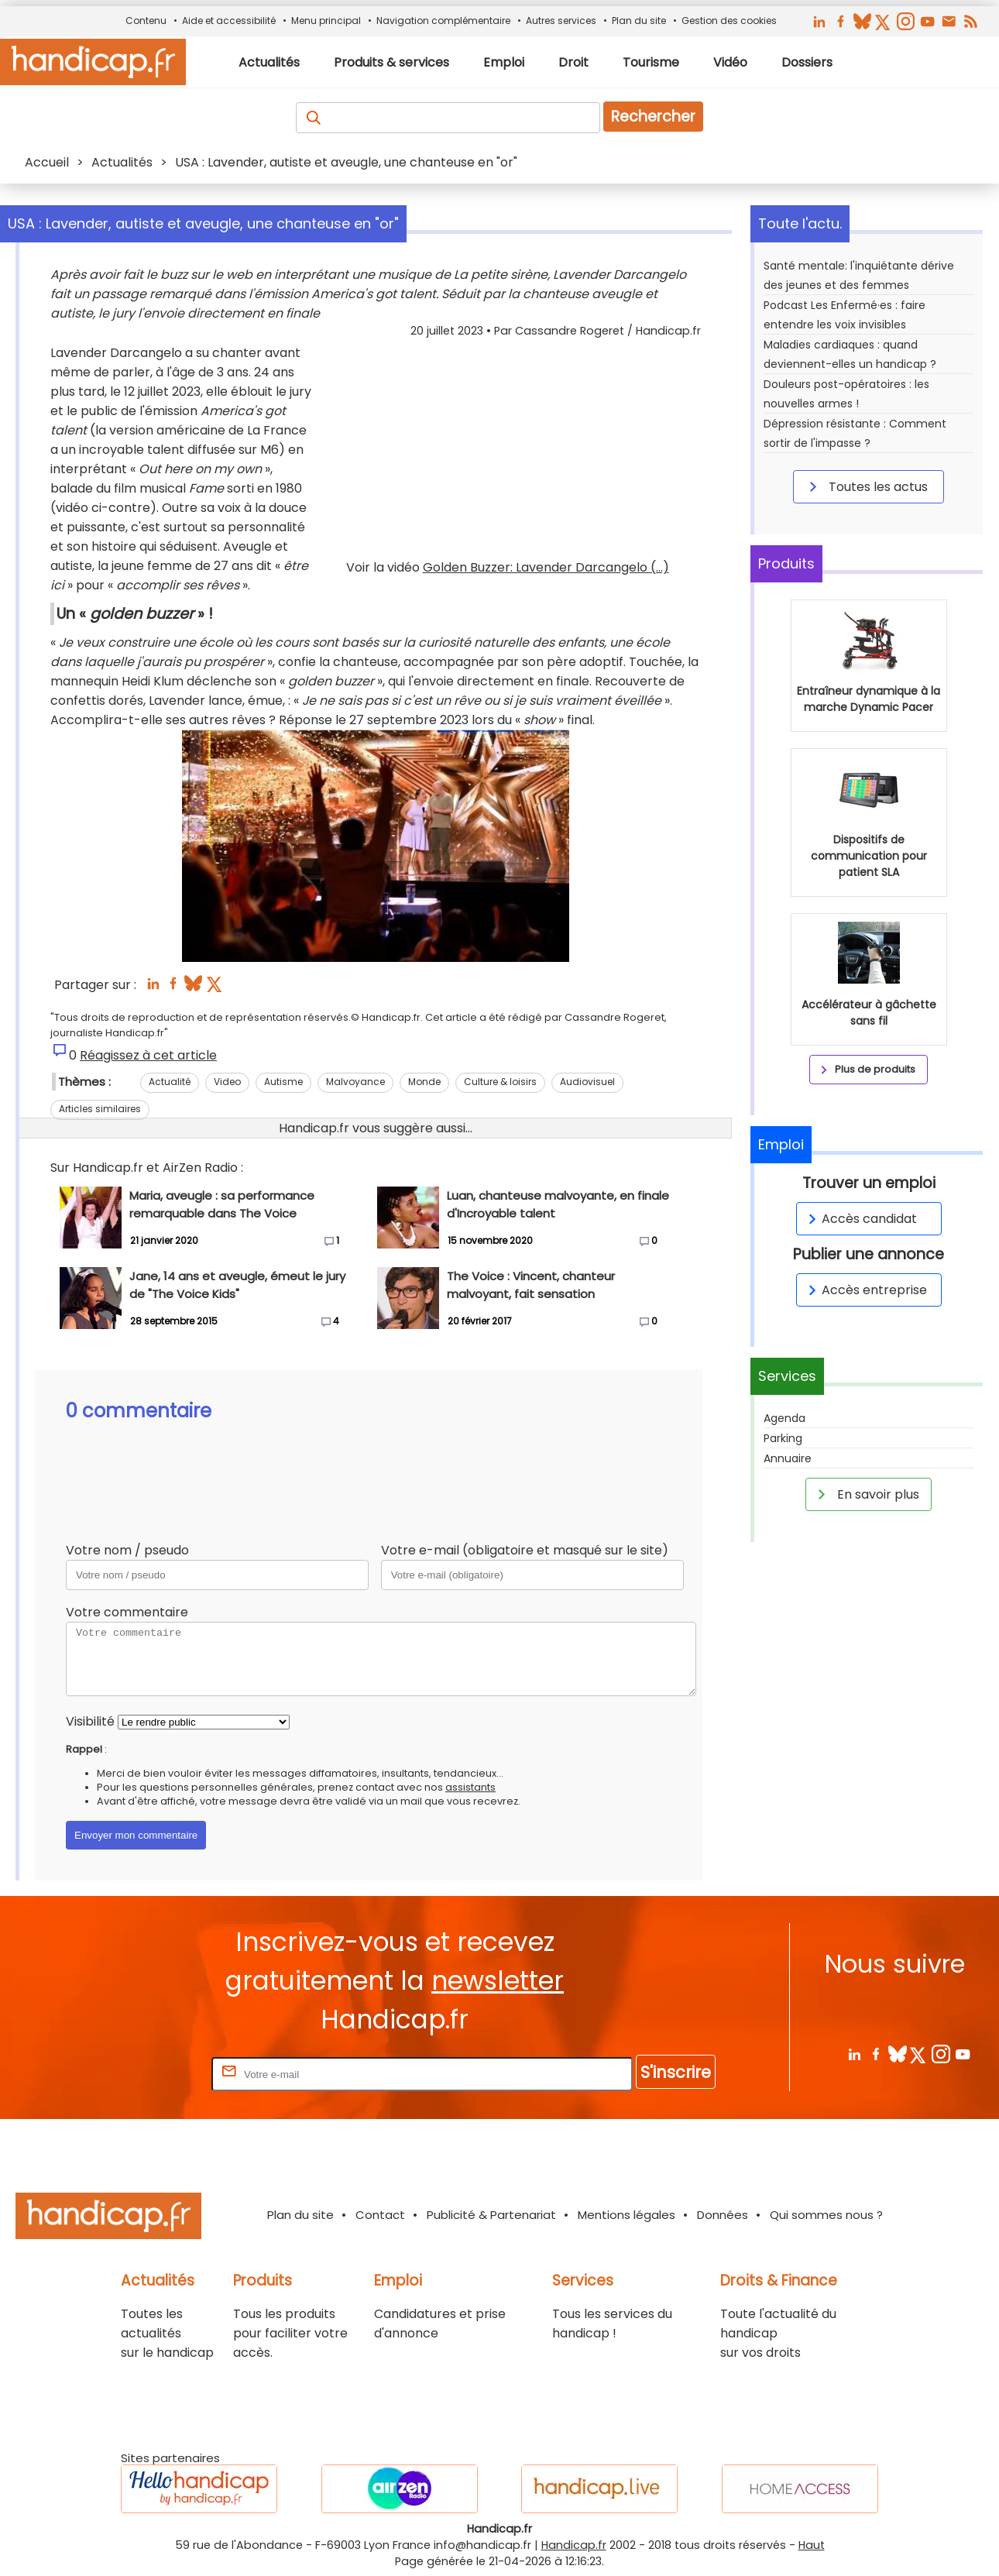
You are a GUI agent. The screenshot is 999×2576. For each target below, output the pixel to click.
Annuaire (788, 1458)
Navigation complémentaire (443, 20)
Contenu (145, 20)
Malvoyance (355, 1081)
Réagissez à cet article (148, 1055)
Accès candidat (860, 1218)
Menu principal (326, 20)
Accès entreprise (865, 1290)
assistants (470, 1787)
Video (227, 1081)
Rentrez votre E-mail (146, 2074)
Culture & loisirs (500, 1081)
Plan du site (639, 20)
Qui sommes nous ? (826, 2215)
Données (722, 2215)
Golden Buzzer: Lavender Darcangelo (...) (546, 567)
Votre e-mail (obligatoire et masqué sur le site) (524, 1550)
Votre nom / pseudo (127, 1550)
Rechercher (653, 116)
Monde (424, 1081)
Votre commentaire (127, 1612)
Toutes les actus (866, 486)
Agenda (784, 1418)
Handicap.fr (573, 2545)
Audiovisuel (587, 1081)
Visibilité (90, 1721)
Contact (380, 2215)
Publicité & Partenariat (491, 2215)
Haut (811, 2545)
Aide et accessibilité (229, 20)
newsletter (497, 1981)
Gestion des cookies (729, 20)
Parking (783, 1438)
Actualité (170, 1081)
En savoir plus (865, 1494)
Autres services (561, 20)
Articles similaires (100, 1108)
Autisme (283, 1081)
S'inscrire (675, 2072)
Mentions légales (626, 2215)
